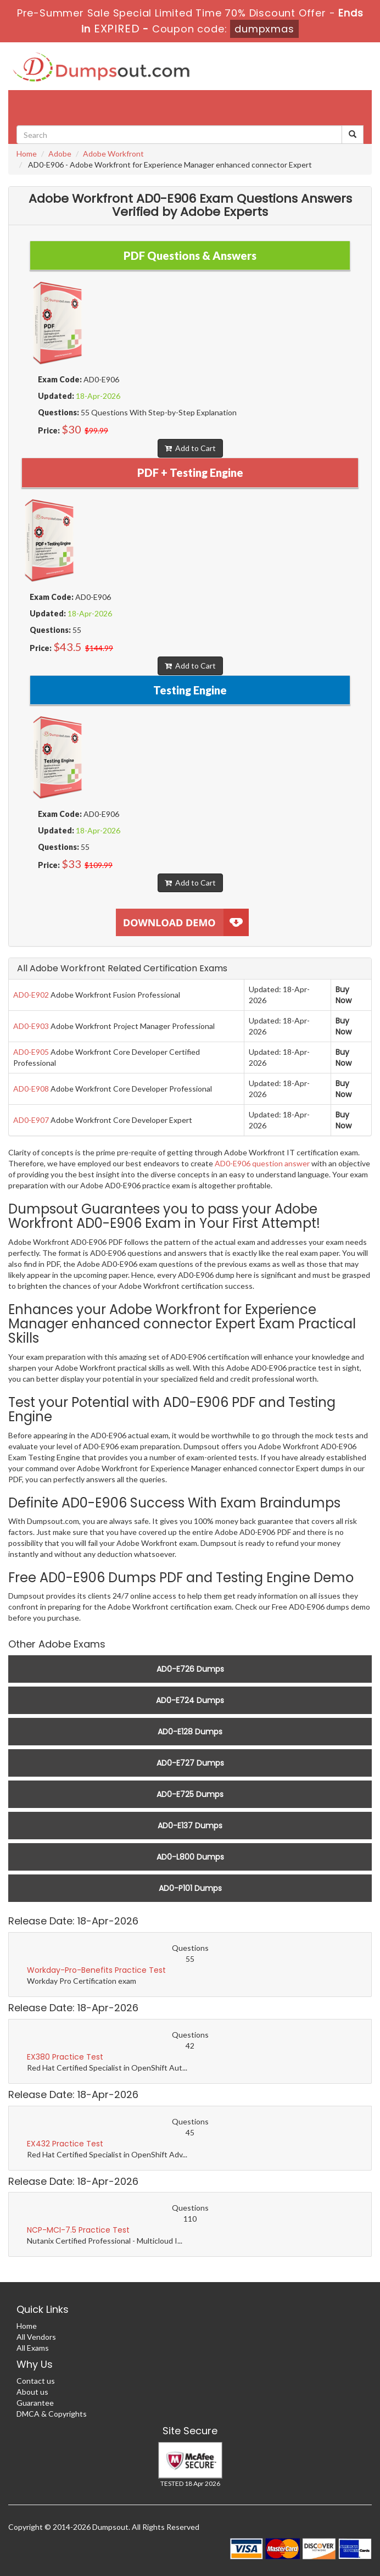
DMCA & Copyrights (51, 2413)
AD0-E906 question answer (262, 1163)
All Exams (32, 2347)
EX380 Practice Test (65, 2056)
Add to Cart (190, 448)
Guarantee (35, 2402)
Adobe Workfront (113, 153)
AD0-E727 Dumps (190, 1762)
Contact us (35, 2380)
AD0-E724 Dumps (190, 1700)
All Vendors (36, 2336)
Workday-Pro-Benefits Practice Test (96, 1970)
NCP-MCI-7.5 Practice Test (78, 2229)
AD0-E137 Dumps (190, 1825)
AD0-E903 (31, 1026)
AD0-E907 (31, 1120)
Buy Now (343, 995)
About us (32, 2391)
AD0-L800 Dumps (190, 1856)
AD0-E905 (31, 1051)
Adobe (59, 153)
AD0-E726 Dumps (190, 1668)
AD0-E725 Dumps (190, 1794)
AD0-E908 (31, 1088)
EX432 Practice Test (65, 2143)
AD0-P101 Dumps (190, 1888)
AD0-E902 (31, 994)
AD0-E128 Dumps (190, 1731)
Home (26, 153)
